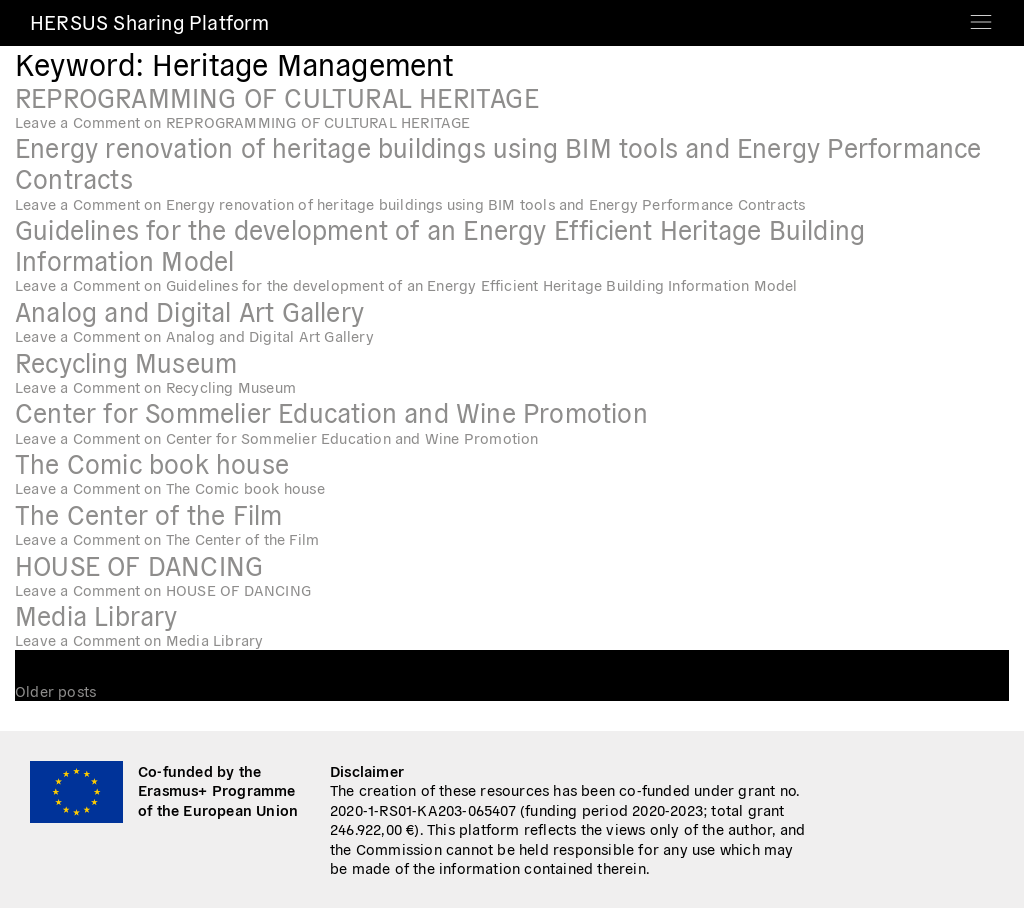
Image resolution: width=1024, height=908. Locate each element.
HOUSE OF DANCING (139, 564)
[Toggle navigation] (981, 15)
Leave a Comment (243, 121)
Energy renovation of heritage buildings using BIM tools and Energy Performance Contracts (498, 162)
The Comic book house (152, 462)
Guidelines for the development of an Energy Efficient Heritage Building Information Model (440, 244)
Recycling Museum (126, 361)
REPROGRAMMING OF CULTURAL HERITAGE (277, 96)
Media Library (96, 614)
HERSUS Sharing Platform (150, 21)
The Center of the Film (148, 513)
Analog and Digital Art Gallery (189, 310)
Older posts (55, 690)
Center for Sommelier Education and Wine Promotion (331, 411)
